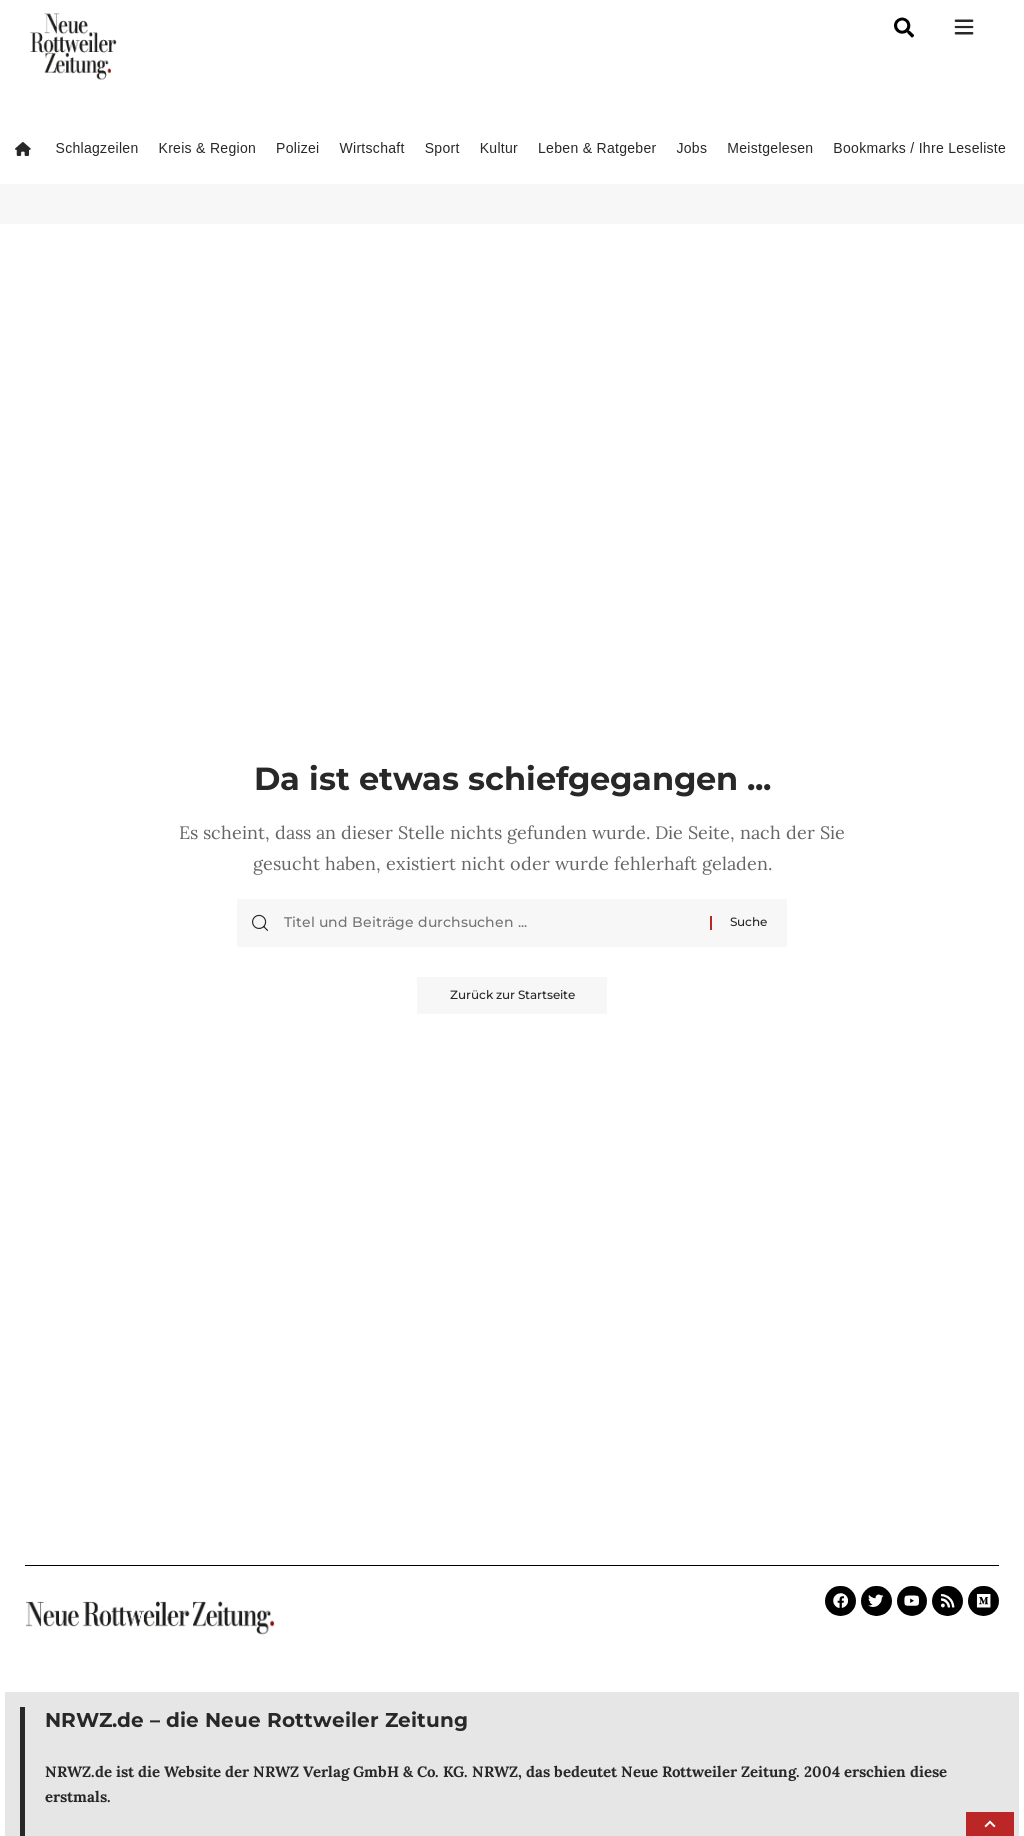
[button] (990, 1824)
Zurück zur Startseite (512, 996)
